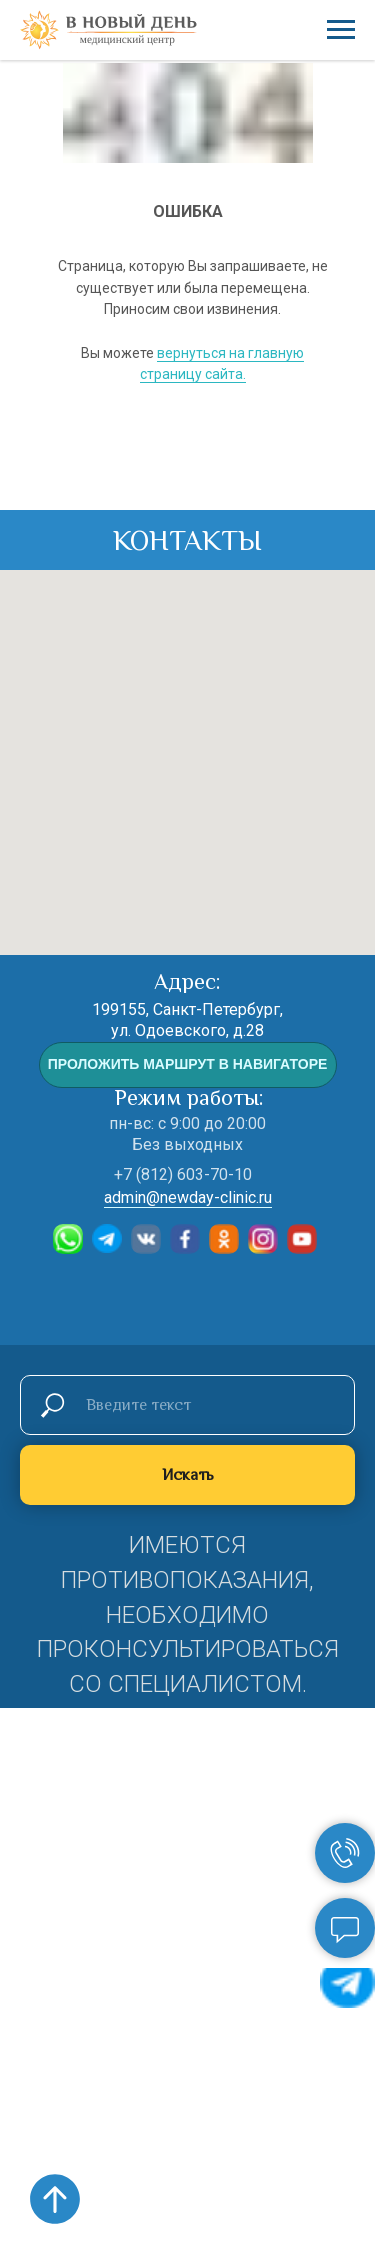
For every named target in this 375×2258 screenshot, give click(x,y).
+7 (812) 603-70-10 (183, 1174)
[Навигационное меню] (341, 30)
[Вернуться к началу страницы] (55, 2199)
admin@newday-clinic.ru (188, 1197)
